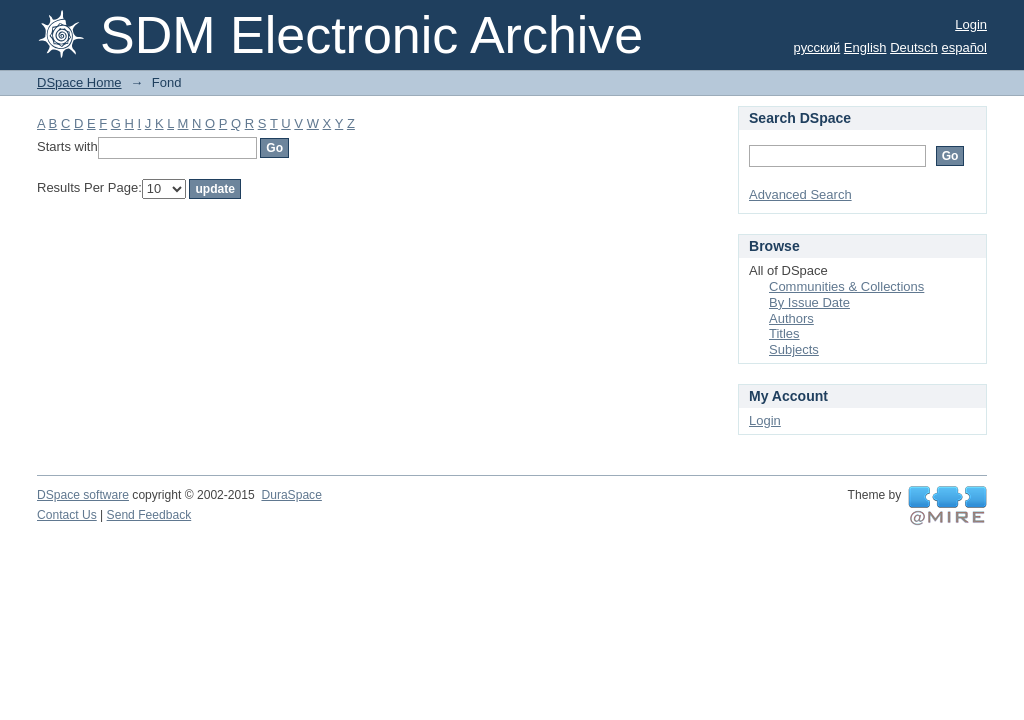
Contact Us (67, 515)
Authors (791, 318)
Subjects (794, 349)
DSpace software (83, 495)
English (865, 47)
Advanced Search (800, 194)
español (964, 47)
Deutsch (914, 47)
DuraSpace (291, 495)
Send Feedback (149, 515)
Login (971, 24)
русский (817, 47)
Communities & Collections (846, 286)
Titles (784, 333)
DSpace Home (79, 82)
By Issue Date (809, 302)
